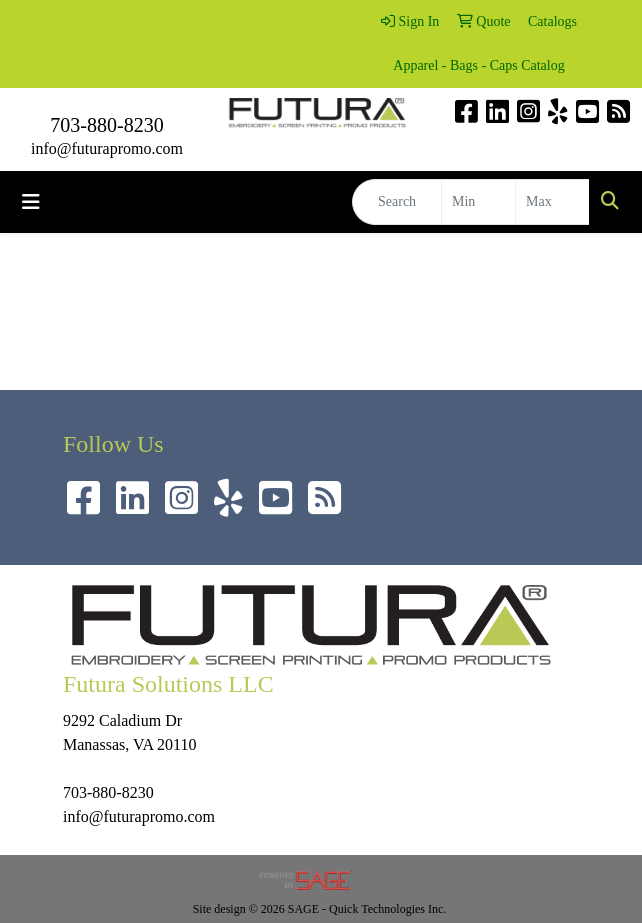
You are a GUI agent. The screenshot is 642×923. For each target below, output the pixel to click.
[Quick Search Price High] (552, 202)
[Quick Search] (397, 202)
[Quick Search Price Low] (478, 202)
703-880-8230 (106, 125)
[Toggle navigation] (31, 202)
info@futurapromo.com (107, 148)
